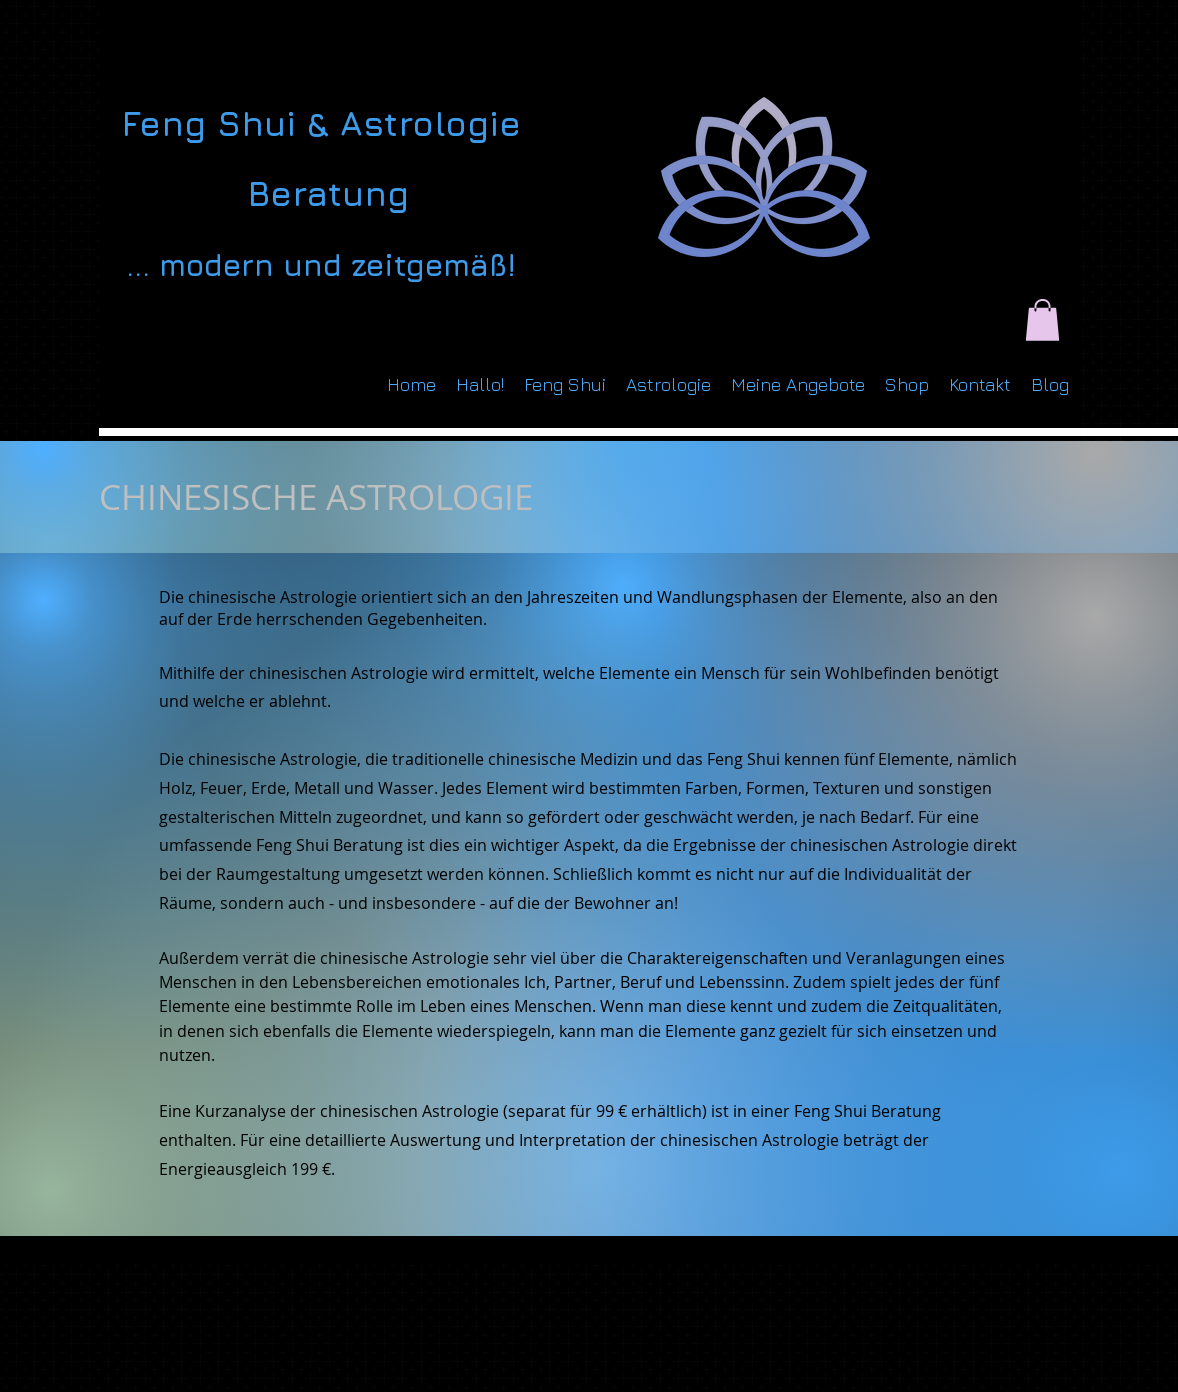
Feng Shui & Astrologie (321, 123)
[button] (1042, 320)
